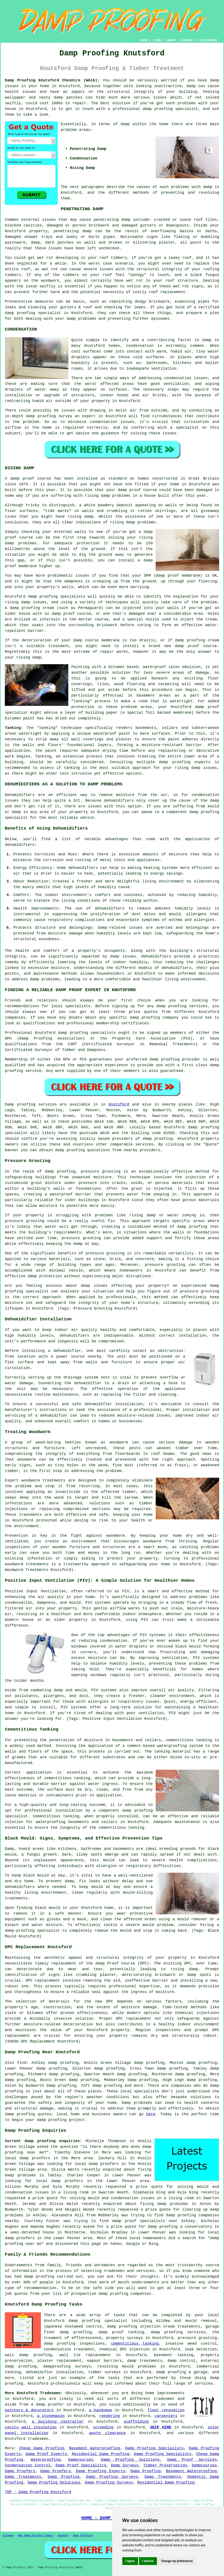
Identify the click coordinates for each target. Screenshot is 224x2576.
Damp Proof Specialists (81, 2465)
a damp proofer (47, 2404)
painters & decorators (29, 2410)
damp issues (204, 768)
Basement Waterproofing (94, 2448)
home (149, 2393)
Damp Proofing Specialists (154, 2448)
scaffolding (136, 2422)
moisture (178, 854)
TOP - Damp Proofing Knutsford (38, 2492)
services (144, 1144)
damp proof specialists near (145, 2221)
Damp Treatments (23, 2477)
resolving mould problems (126, 2366)
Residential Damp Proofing (100, 2454)
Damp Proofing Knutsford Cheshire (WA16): (52, 80)
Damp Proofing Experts (100, 2471)
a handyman (100, 2410)
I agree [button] (130, 2561)
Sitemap (8, 2535)
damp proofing (158, 109)
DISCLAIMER (208, 40)
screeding (103, 2427)
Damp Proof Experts (46, 2454)
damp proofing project (61, 2120)
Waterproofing (45, 2460)
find (21, 2063)
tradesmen (164, 2399)
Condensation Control (28, 2465)
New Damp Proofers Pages (35, 2535)
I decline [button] (148, 2561)
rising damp (97, 496)
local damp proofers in (31, 2158)
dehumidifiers (83, 868)
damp (125, 124)
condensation (140, 346)
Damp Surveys (125, 2465)
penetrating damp (111, 220)
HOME (143, 40)
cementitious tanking (67, 1778)
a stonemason (51, 2416)
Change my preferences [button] (177, 2561)
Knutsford (119, 1104)
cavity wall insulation (30, 2427)
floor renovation (165, 2410)
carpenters (166, 2416)
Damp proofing (20, 1104)
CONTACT (187, 40)
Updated (63, 2535)
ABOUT (171, 40)
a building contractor (58, 2422)
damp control (182, 2361)
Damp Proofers (20, 2471)
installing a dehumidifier (51, 1351)
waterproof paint (111, 733)
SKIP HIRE (160, 2427)
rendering (109, 2416)
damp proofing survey (49, 416)
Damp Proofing (146, 2471)
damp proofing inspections (74, 2343)
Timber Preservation (165, 2465)
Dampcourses (80, 2460)
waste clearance (107, 2433)
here (150, 2114)
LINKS (157, 40)
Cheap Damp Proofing (41, 2448)
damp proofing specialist (98, 2321)
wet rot (50, 269)
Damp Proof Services (192, 2460)
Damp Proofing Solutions (130, 2460)
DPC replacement (133, 2018)
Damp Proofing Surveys (112, 2477)
